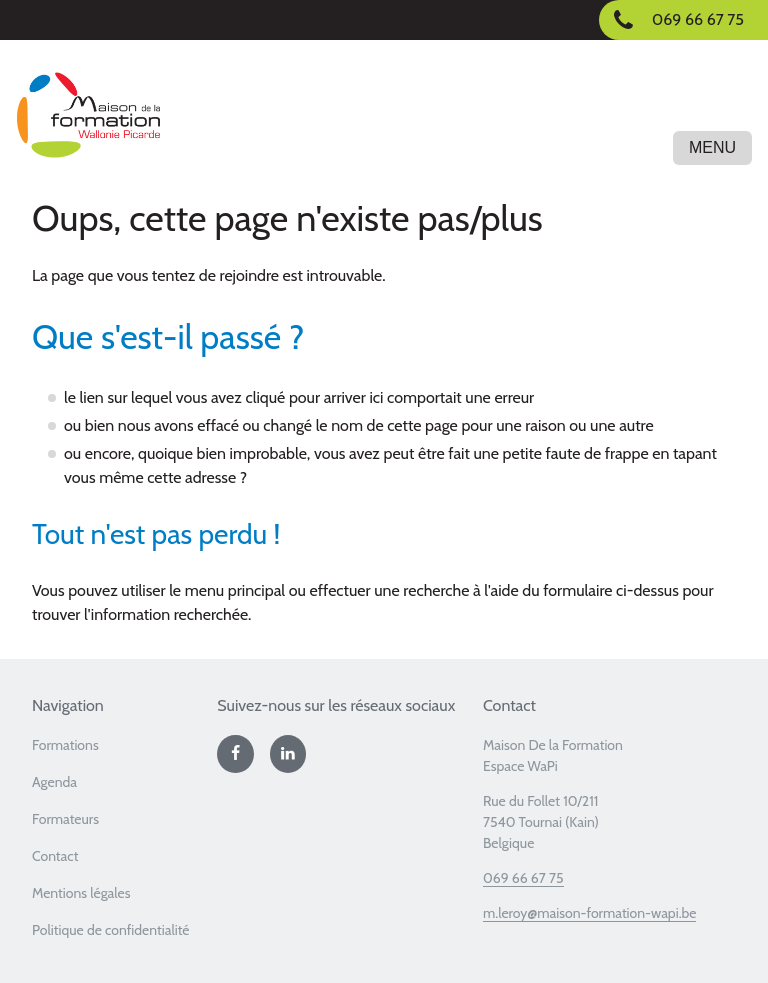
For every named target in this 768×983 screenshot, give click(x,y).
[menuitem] (116, 751)
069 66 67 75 (523, 878)
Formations (65, 745)
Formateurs (65, 819)
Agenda (54, 782)
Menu (712, 147)
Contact (55, 856)
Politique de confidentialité (111, 930)
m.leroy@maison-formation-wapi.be (590, 913)
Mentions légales (81, 893)
